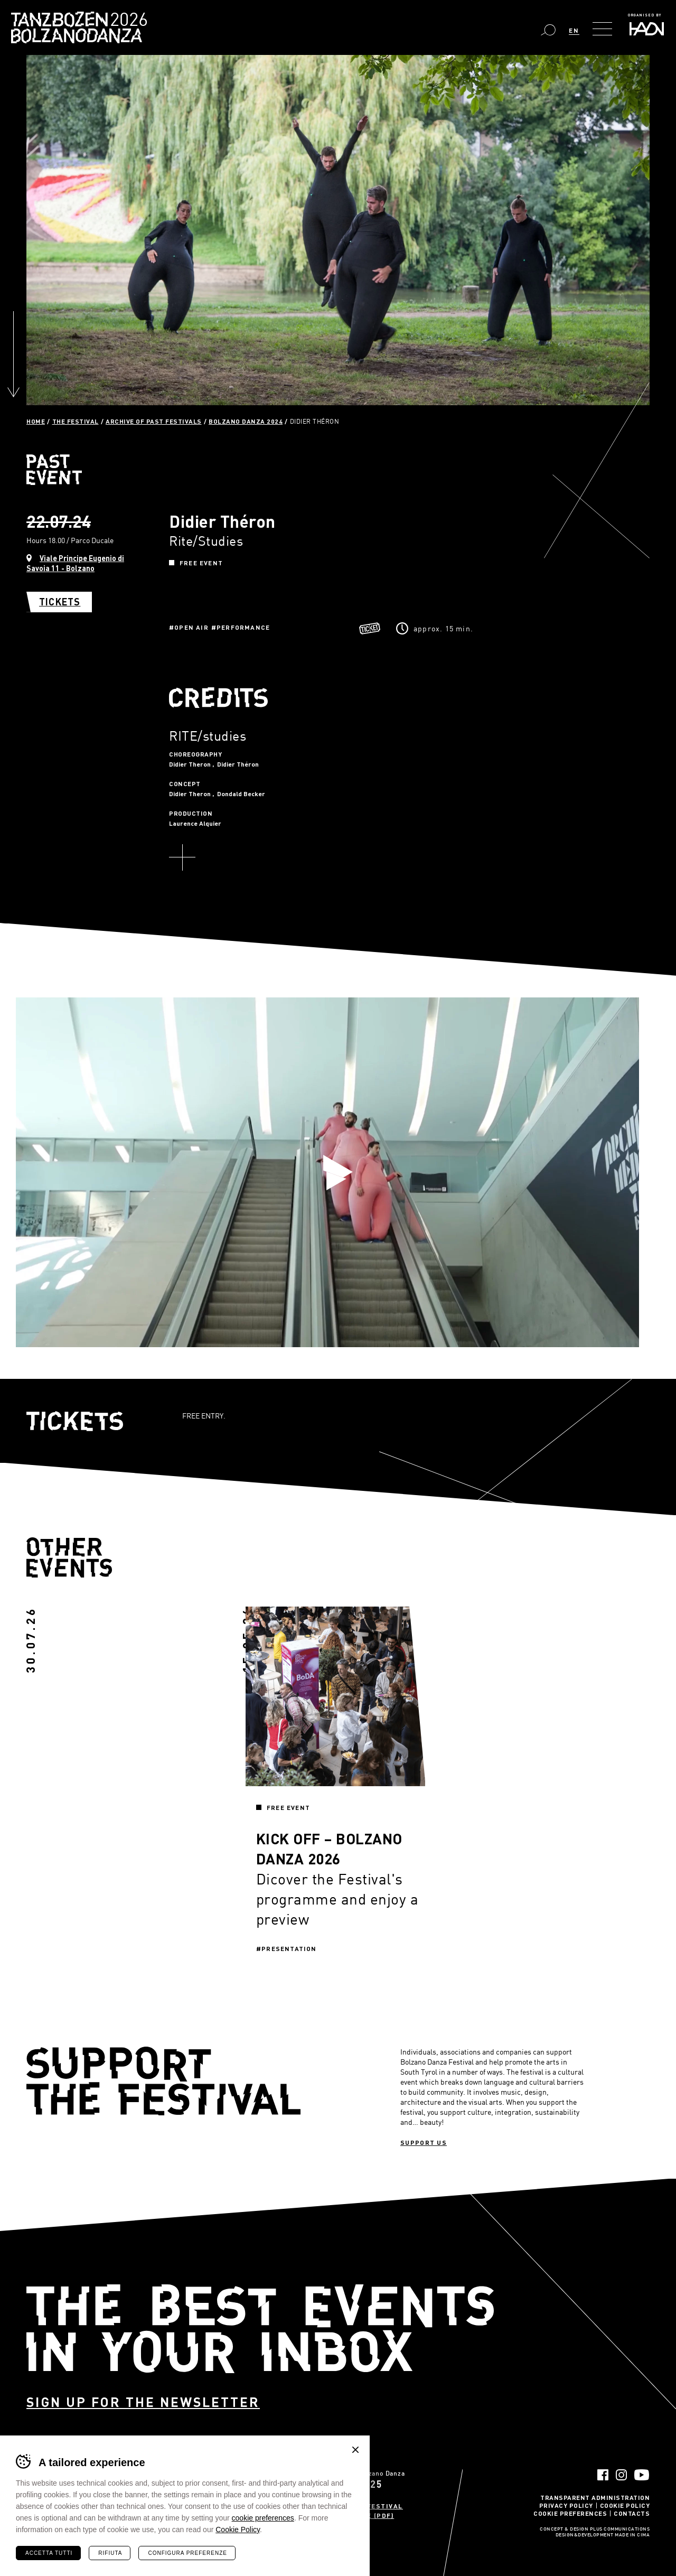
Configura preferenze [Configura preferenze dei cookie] (187, 2553)
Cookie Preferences (570, 2513)
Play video (338, 1172)
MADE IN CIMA (632, 2535)
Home (35, 421)
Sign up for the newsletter (143, 2402)
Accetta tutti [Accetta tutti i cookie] (48, 2553)
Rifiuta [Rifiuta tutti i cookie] (110, 2553)
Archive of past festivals (154, 421)
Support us (423, 2142)
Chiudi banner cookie (355, 2449)
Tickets (59, 602)
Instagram (621, 2474)
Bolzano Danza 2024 (246, 421)
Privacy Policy (566, 2505)
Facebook (602, 2474)
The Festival (75, 421)
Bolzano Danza (126, 21)
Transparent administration (595, 2497)
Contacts (632, 2513)
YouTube (642, 2474)
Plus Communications (620, 2529)
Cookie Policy (625, 2505)
